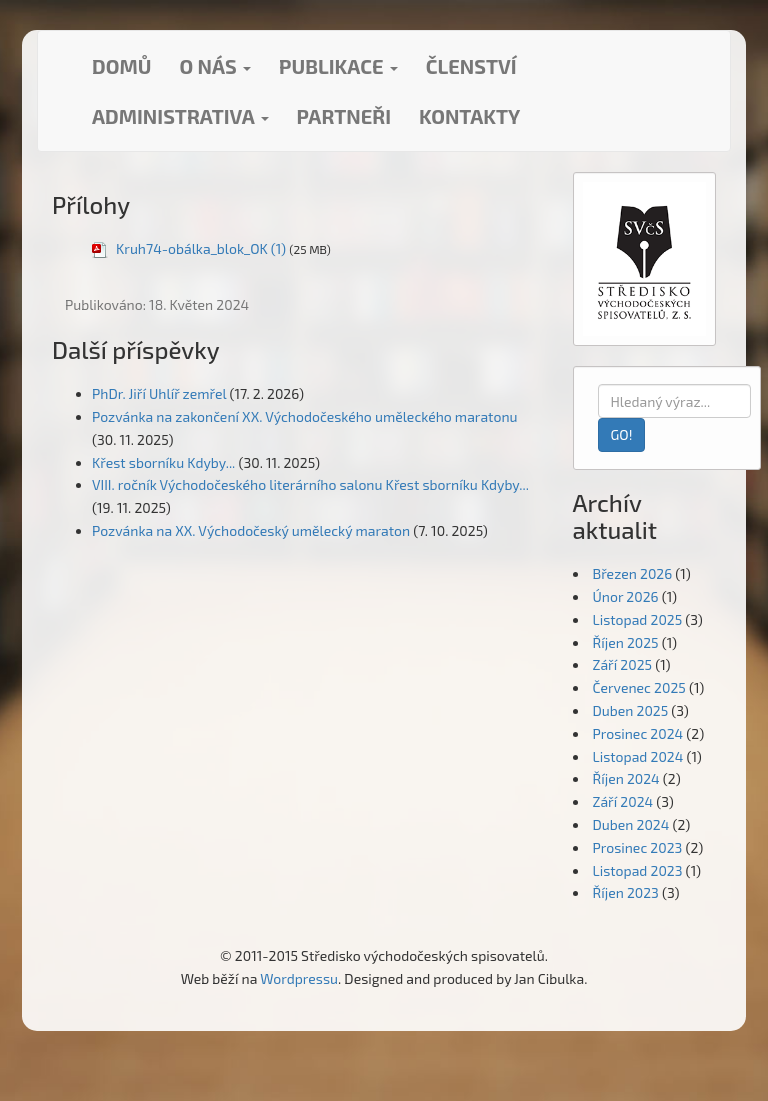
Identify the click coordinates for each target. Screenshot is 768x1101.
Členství (471, 66)
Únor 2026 (626, 596)
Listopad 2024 (638, 756)
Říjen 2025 (626, 642)
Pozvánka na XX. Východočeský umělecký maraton (251, 530)
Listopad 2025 (638, 619)
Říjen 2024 (626, 778)
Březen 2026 (633, 573)
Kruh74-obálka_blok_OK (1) (201, 248)
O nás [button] (215, 66)
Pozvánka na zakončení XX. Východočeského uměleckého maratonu (305, 416)
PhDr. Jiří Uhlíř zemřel (159, 393)
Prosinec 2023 (638, 847)
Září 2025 (623, 664)
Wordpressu (299, 978)
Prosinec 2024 (638, 733)
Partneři (344, 116)
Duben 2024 (631, 824)
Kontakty (469, 116)
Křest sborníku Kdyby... (163, 462)
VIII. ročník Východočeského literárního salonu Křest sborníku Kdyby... (310, 484)
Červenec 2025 (639, 687)
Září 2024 (623, 801)
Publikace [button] (338, 66)
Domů (121, 66)
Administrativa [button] (180, 116)
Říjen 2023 (626, 892)
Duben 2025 (631, 710)
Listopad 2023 (638, 870)
